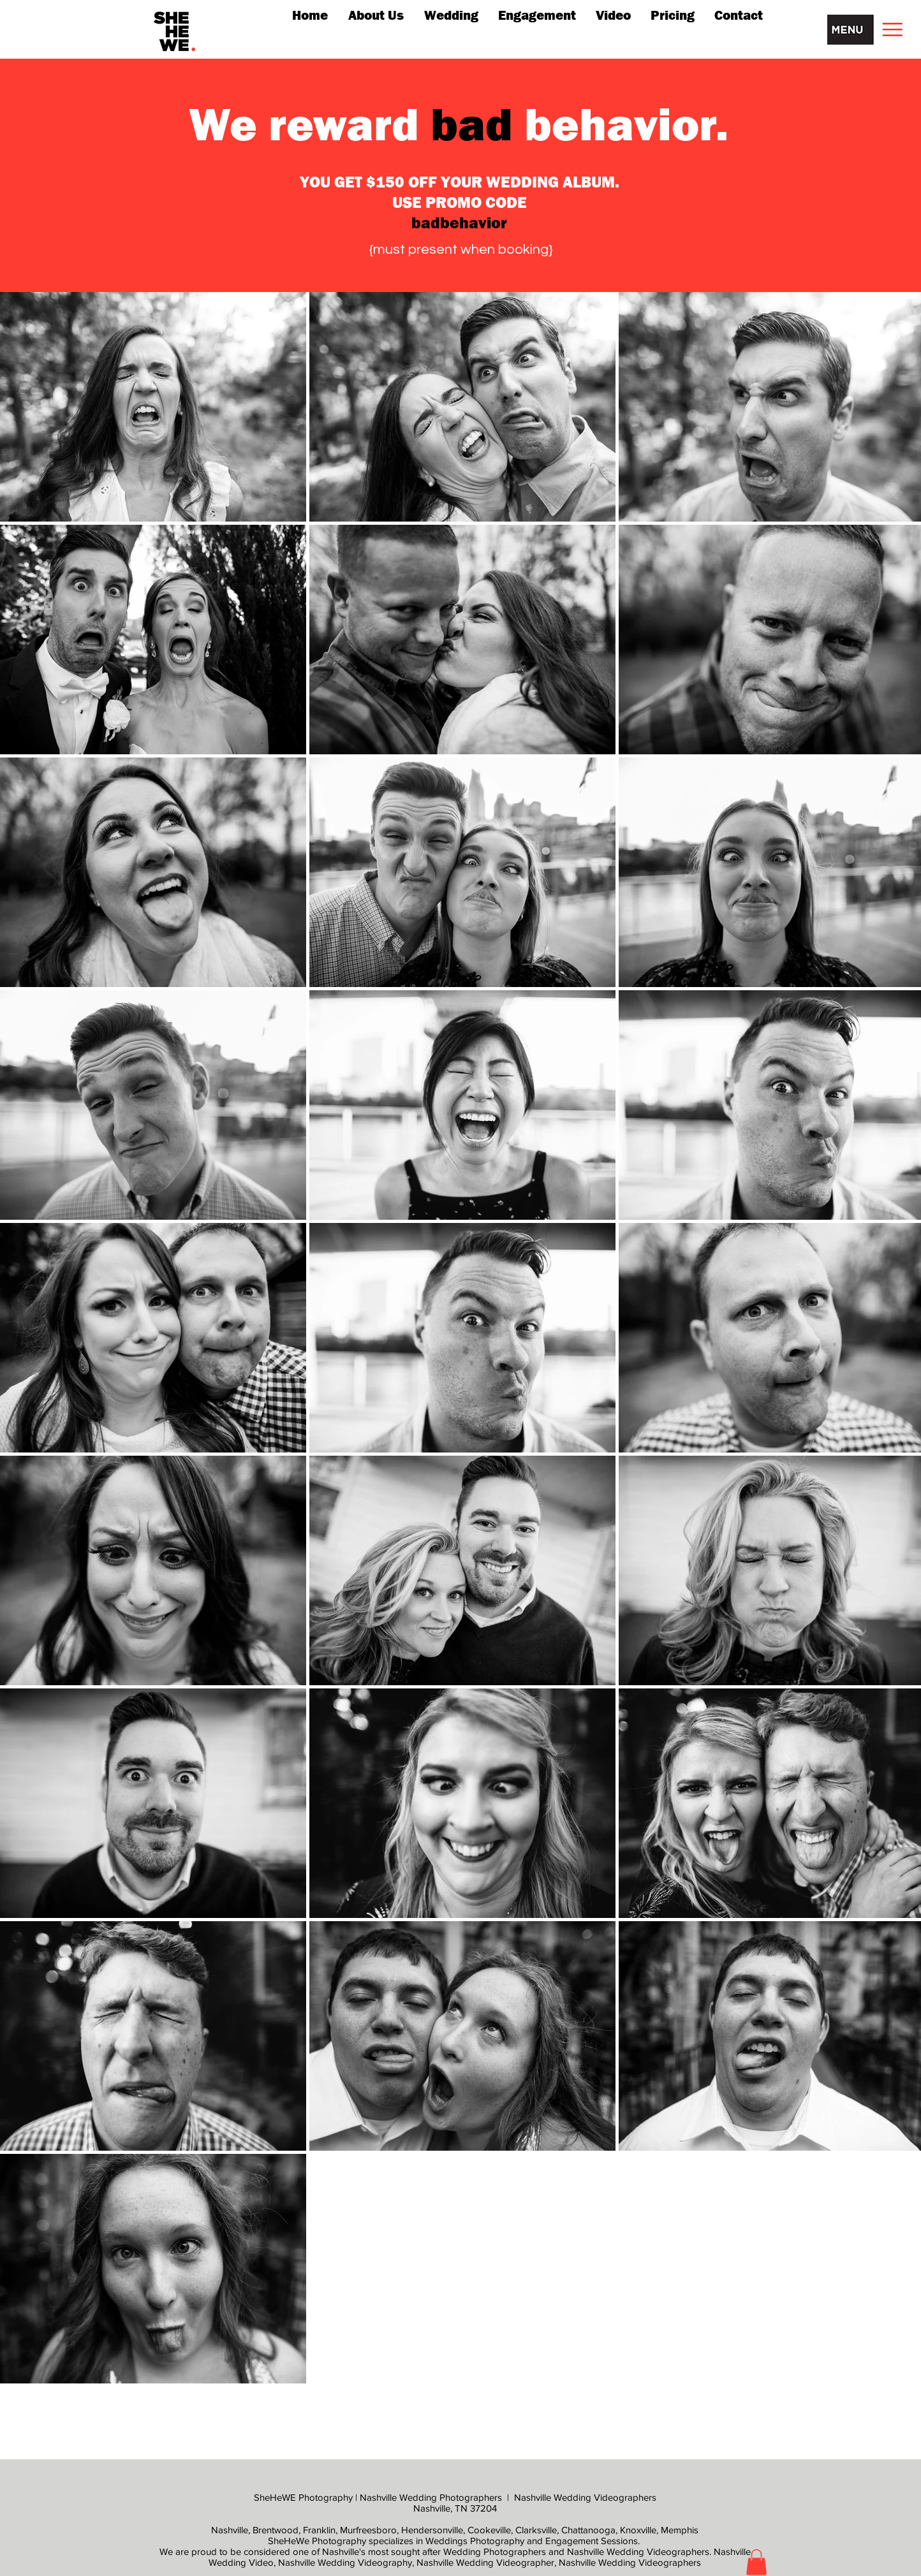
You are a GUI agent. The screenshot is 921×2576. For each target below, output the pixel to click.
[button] (868, 30)
